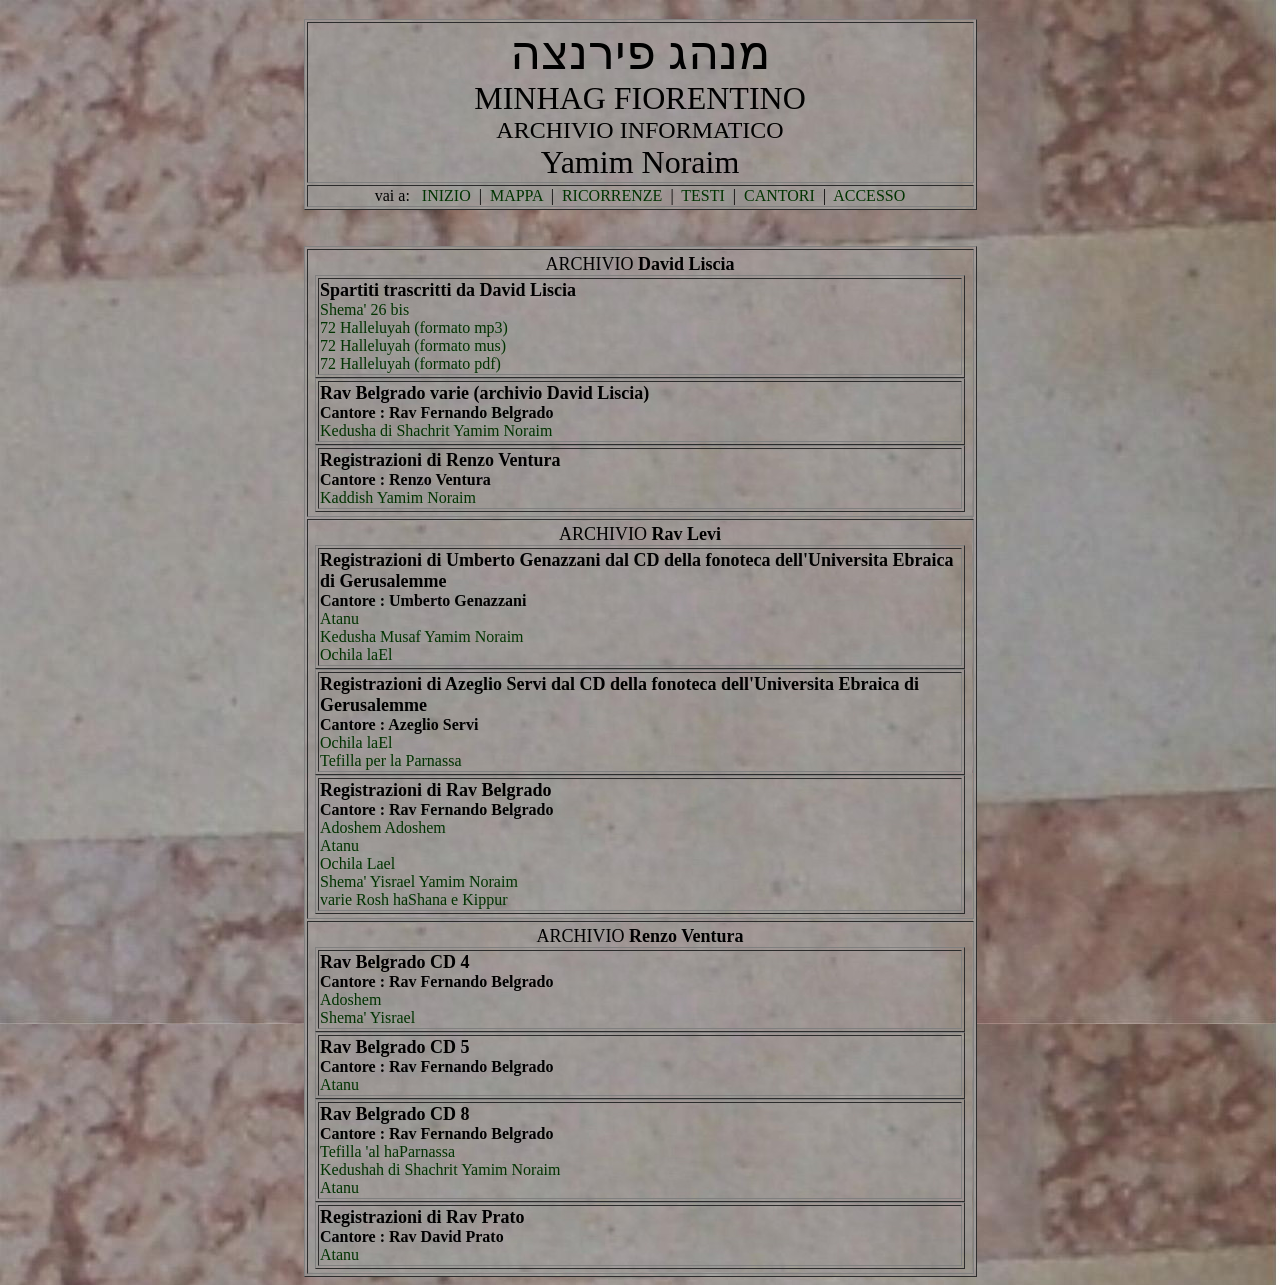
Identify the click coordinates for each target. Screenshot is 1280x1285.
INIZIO (446, 195)
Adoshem (350, 999)
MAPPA (516, 195)
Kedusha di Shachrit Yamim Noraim (436, 430)
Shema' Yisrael (367, 1017)
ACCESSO (869, 195)
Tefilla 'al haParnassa (387, 1151)
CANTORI (779, 195)
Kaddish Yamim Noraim (398, 497)
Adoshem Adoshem (383, 827)
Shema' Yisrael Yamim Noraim (419, 881)
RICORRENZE (612, 195)
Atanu (339, 618)
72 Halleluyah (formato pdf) (410, 363)
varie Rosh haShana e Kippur (414, 899)
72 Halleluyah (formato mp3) (414, 327)
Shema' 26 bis (364, 309)
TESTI (703, 195)
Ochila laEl (356, 654)
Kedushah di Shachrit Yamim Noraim (440, 1169)
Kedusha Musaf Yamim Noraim (422, 636)
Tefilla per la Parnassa (390, 760)
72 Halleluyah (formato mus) (413, 345)
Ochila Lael (357, 863)
